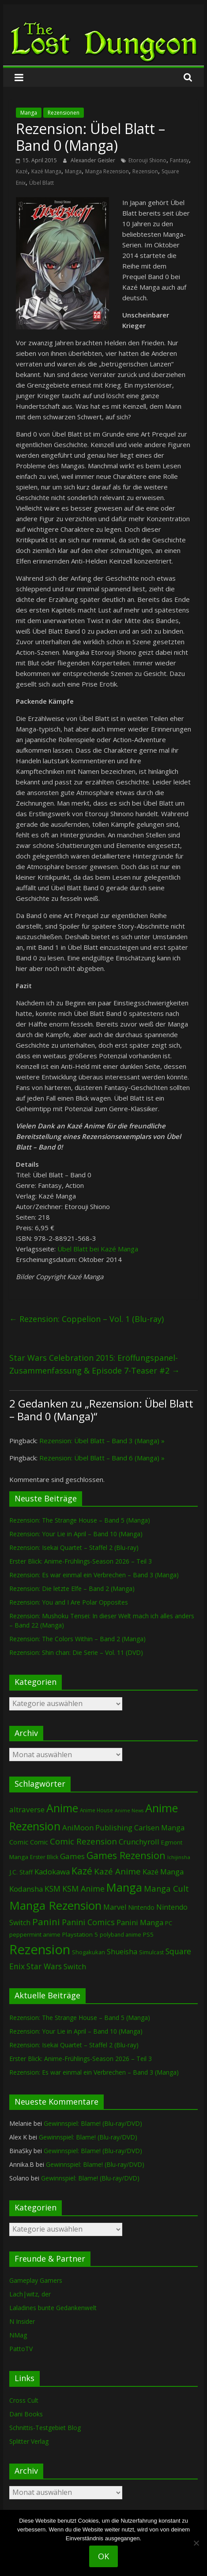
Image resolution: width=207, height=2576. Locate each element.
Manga (28, 112)
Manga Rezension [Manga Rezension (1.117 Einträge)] (55, 1905)
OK (103, 2556)
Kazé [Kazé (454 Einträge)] (82, 1870)
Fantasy (179, 160)
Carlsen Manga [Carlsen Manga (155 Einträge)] (159, 1828)
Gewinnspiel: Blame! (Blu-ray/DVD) (93, 2123)
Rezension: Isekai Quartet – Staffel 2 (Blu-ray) (74, 1547)
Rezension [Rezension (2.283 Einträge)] (39, 1949)
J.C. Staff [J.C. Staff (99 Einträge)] (21, 1872)
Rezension (145, 171)
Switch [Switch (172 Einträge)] (75, 1966)
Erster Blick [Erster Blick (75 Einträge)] (44, 1857)
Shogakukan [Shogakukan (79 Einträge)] (88, 1952)
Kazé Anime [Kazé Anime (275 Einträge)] (117, 1871)
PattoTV (21, 2349)
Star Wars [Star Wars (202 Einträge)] (44, 1966)
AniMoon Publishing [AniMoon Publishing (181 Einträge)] (97, 1827)
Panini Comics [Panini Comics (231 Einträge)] (88, 1922)
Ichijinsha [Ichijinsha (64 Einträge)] (178, 1857)
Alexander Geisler (94, 160)
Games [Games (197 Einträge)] (72, 1856)
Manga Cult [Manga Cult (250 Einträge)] (166, 1888)
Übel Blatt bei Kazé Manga (97, 1248)
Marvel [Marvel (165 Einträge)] (114, 1907)
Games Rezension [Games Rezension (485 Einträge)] (126, 1855)
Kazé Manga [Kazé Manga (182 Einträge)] (163, 1872)
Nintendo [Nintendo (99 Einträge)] (141, 1907)
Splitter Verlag (29, 2441)
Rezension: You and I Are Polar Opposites (68, 1602)
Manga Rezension (107, 171)
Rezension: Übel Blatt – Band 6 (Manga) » (102, 1457)
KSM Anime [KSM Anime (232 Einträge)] (83, 1888)
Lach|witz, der (30, 2294)
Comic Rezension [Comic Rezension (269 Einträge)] (83, 1841)
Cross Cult (23, 2400)
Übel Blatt (41, 183)
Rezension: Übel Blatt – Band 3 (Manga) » (102, 1440)
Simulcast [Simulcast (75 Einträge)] (151, 1952)
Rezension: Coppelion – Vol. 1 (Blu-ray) (86, 1319)
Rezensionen (63, 112)
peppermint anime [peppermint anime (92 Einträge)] (34, 1934)
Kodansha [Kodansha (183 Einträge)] (26, 1889)
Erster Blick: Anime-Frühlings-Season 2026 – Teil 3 (80, 1561)
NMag (18, 2335)
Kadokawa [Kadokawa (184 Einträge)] (52, 1872)
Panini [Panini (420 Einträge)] (46, 1921)
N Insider (22, 2321)
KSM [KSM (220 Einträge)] (52, 1888)
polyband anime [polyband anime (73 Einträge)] (120, 1934)
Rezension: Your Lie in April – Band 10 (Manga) (76, 1534)
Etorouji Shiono (147, 160)
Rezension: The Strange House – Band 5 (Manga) (79, 1520)
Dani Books (26, 2414)
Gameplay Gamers (35, 2280)
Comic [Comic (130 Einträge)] (18, 1841)
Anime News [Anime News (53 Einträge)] (129, 1810)
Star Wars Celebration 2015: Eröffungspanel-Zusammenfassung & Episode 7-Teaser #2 (94, 1364)
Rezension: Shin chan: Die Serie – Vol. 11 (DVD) (76, 1652)
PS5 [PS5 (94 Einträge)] (148, 1934)
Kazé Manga (46, 171)
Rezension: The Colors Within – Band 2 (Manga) (77, 1639)
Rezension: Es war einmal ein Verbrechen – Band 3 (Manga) (94, 1575)
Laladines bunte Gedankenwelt (53, 2307)
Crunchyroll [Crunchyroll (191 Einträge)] (139, 1842)
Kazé (22, 171)
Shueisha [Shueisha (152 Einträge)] (122, 1951)
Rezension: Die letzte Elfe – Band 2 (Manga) (72, 1588)
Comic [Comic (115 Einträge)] (39, 1842)
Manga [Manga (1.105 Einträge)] (124, 1887)
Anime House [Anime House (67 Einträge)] (96, 1810)
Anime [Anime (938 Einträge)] (62, 1807)
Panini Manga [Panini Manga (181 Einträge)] (140, 1922)
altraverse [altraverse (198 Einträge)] (27, 1809)
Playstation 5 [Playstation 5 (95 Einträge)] (80, 1934)
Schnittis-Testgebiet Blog (45, 2427)
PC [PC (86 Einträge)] (168, 1923)
